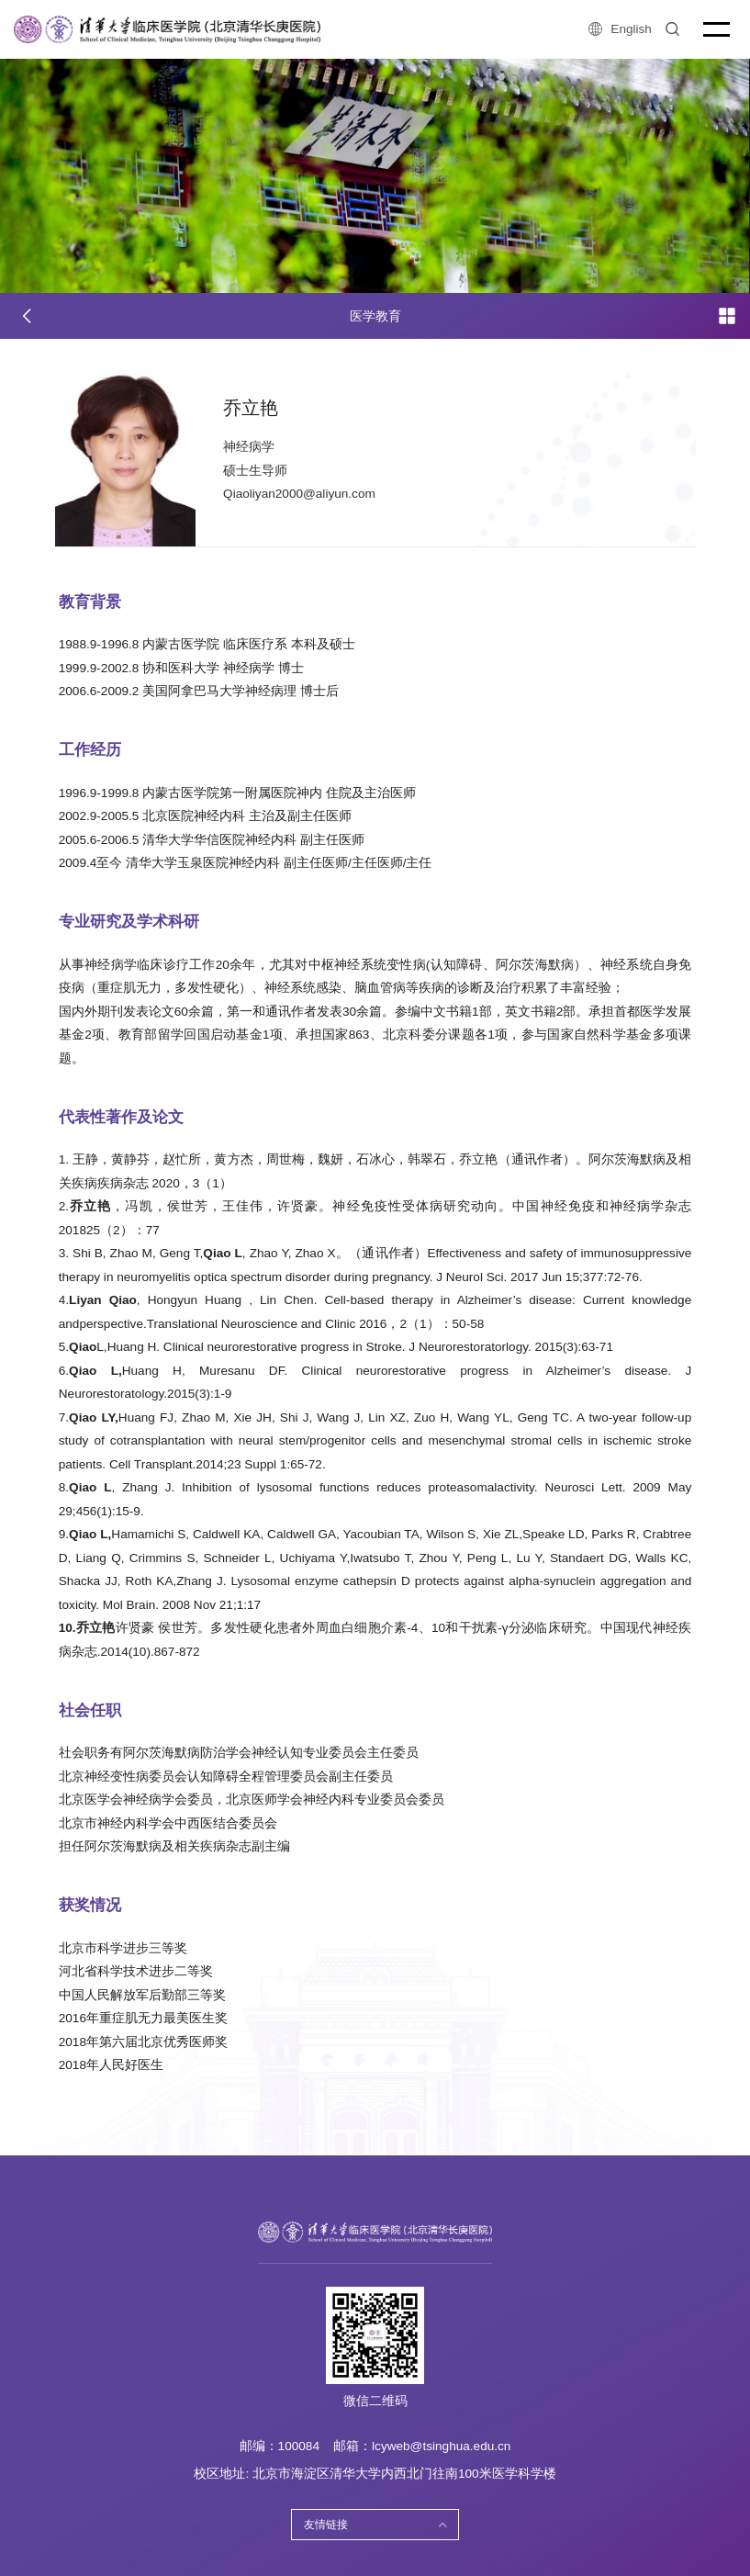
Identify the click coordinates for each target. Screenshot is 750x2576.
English (620, 29)
